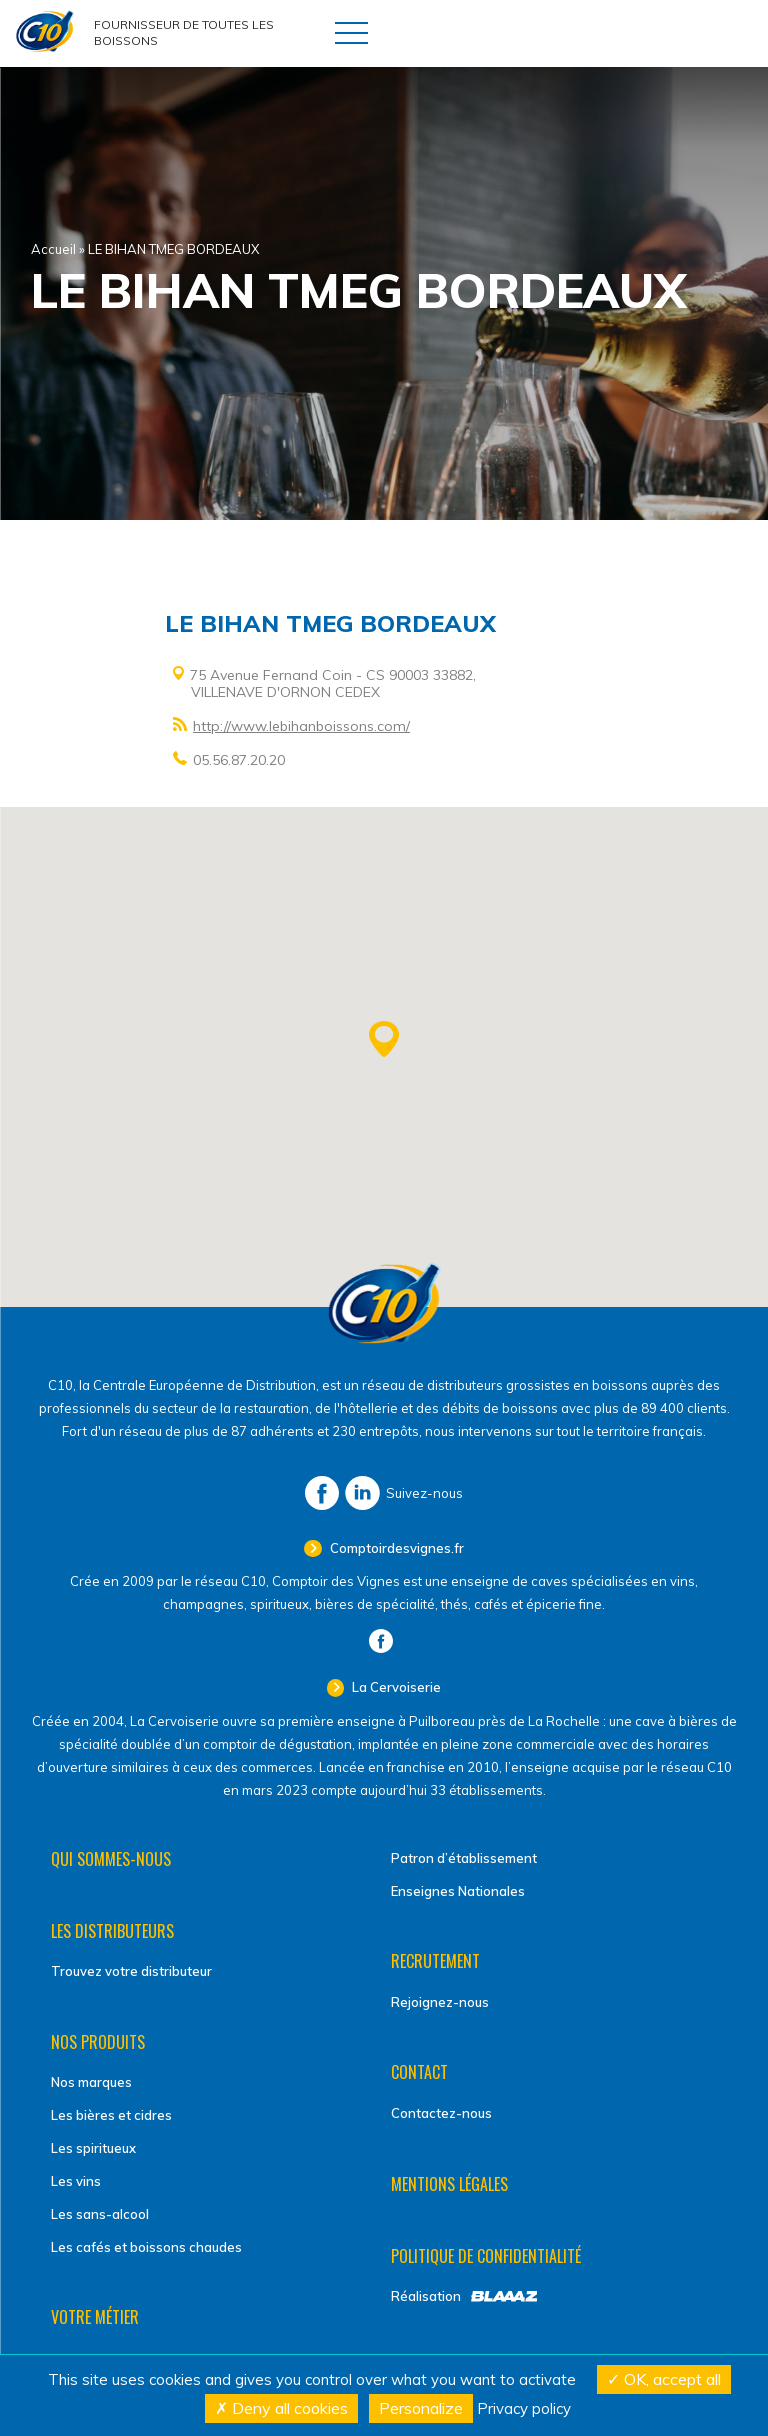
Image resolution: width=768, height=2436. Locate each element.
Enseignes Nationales (458, 1891)
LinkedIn (362, 1493)
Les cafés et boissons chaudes (146, 2247)
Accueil (53, 249)
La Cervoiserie (395, 1687)
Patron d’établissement (464, 1858)
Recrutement (435, 1961)
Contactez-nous (441, 2113)
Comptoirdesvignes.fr (395, 1548)
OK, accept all (664, 2379)
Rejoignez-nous (440, 2002)
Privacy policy (524, 2408)
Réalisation (426, 2296)
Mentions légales (449, 2184)
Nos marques (91, 2082)
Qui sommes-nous (111, 1859)
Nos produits (98, 2042)
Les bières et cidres (111, 2115)
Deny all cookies (281, 2408)
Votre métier (95, 2317)
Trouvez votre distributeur (131, 1971)
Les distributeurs (112, 1931)
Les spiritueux (93, 2148)
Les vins (76, 2181)
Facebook (322, 1493)
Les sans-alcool (100, 2214)
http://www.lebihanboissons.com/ (301, 726)
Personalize (421, 2408)
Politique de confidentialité (486, 2256)
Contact (419, 2072)
